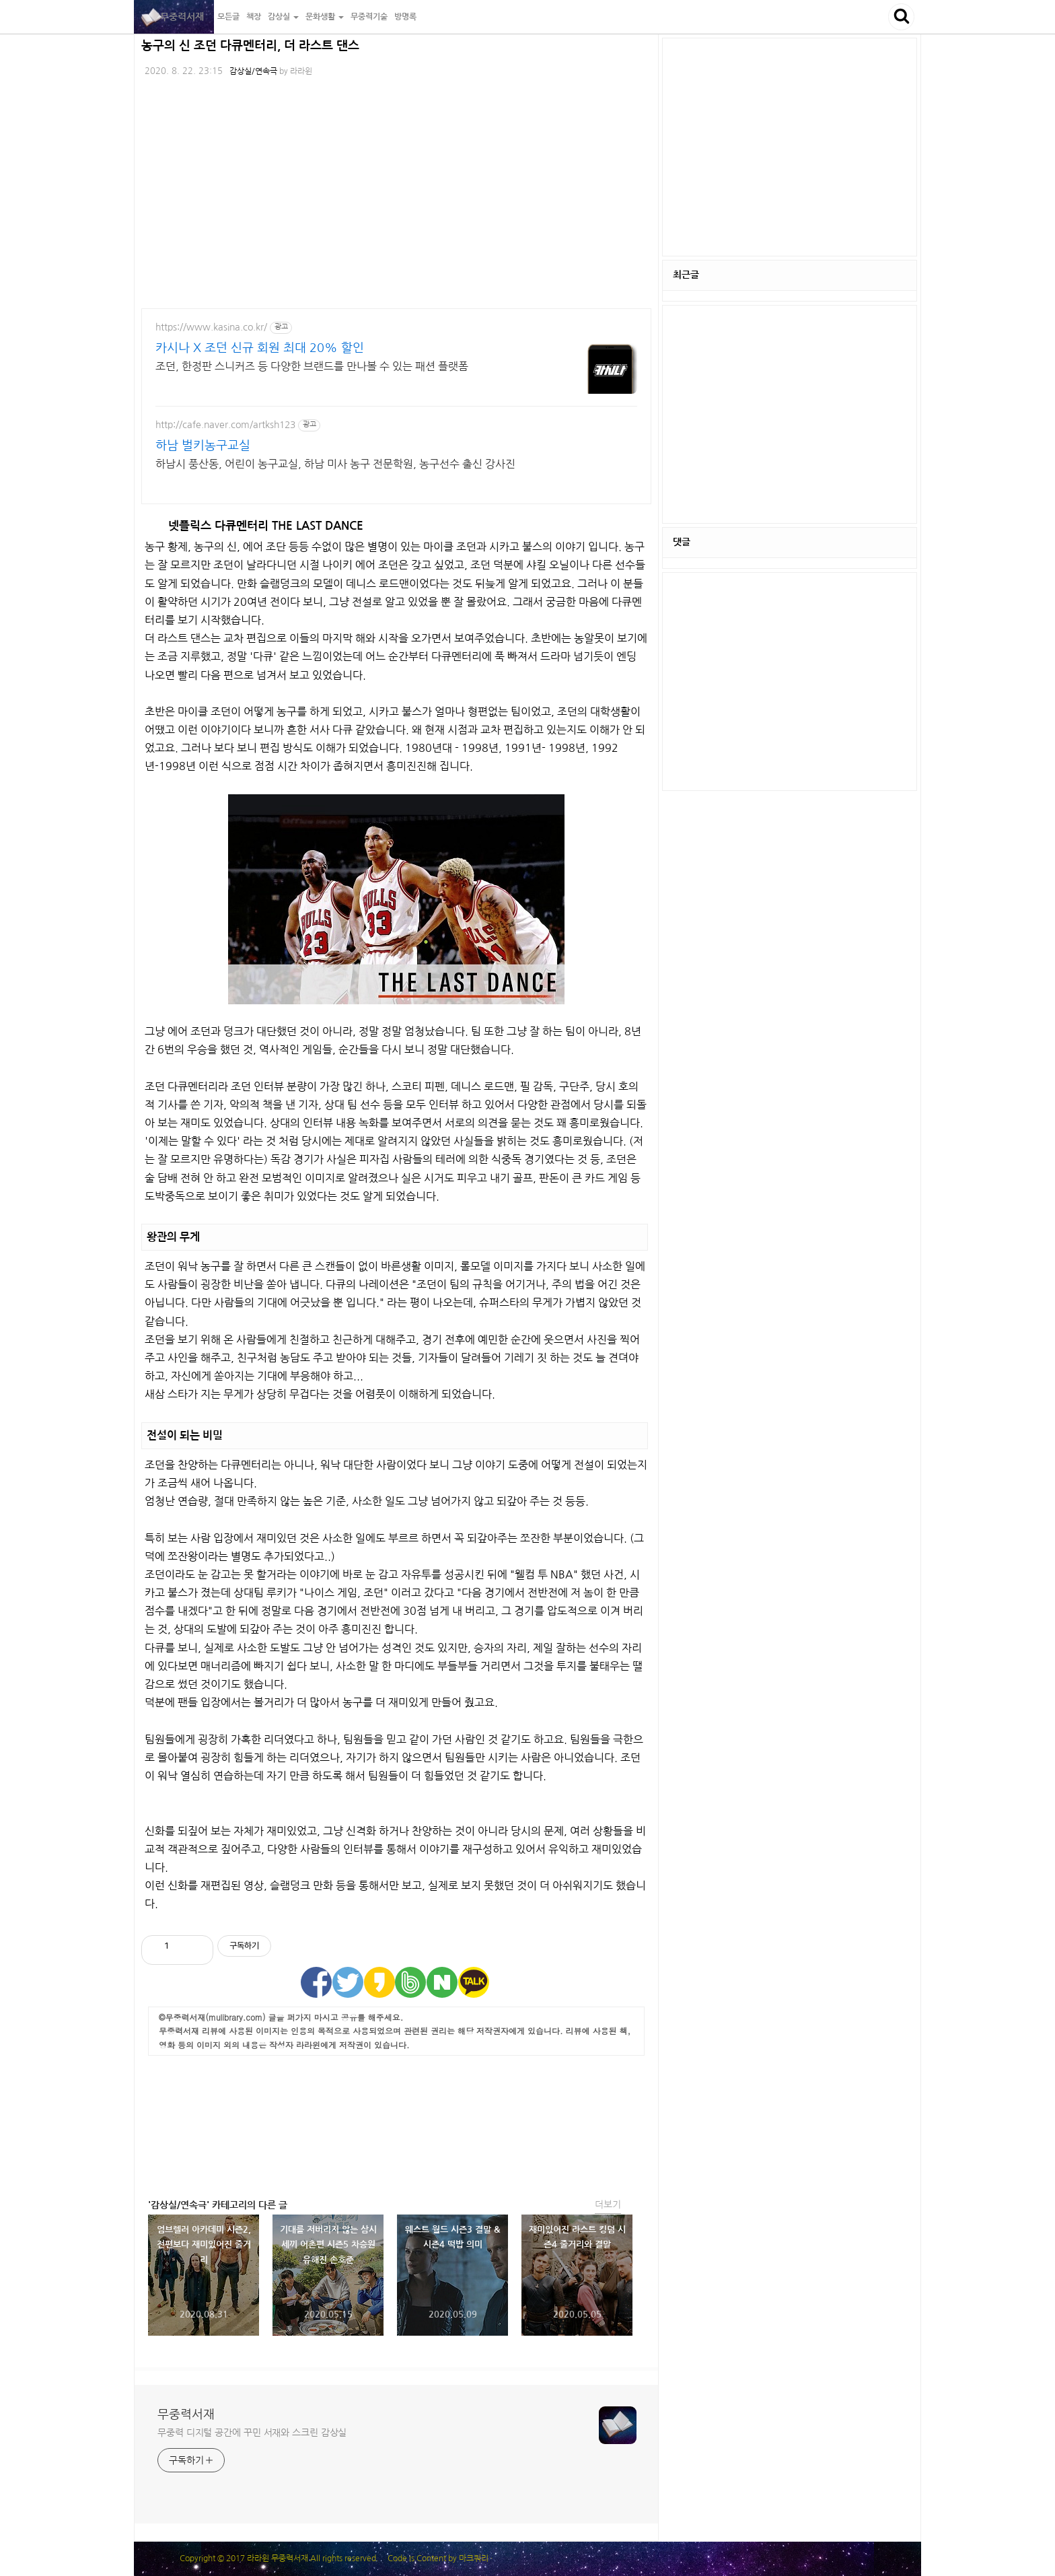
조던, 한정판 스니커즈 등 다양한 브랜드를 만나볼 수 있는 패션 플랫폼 (311, 366)
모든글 (228, 17)
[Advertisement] (396, 2123)
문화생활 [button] (324, 17)
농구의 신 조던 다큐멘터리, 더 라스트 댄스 (250, 46)
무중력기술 (369, 17)
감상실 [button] (283, 17)
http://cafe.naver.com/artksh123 (225, 424)
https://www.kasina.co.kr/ (211, 327)
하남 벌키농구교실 (202, 446)
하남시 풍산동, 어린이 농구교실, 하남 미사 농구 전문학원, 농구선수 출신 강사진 (335, 463)
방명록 (405, 17)
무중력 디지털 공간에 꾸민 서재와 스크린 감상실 (252, 2432)
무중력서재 (174, 17)
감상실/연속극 (253, 71)
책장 (253, 17)
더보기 (608, 2204)
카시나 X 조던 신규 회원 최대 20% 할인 (259, 348)
